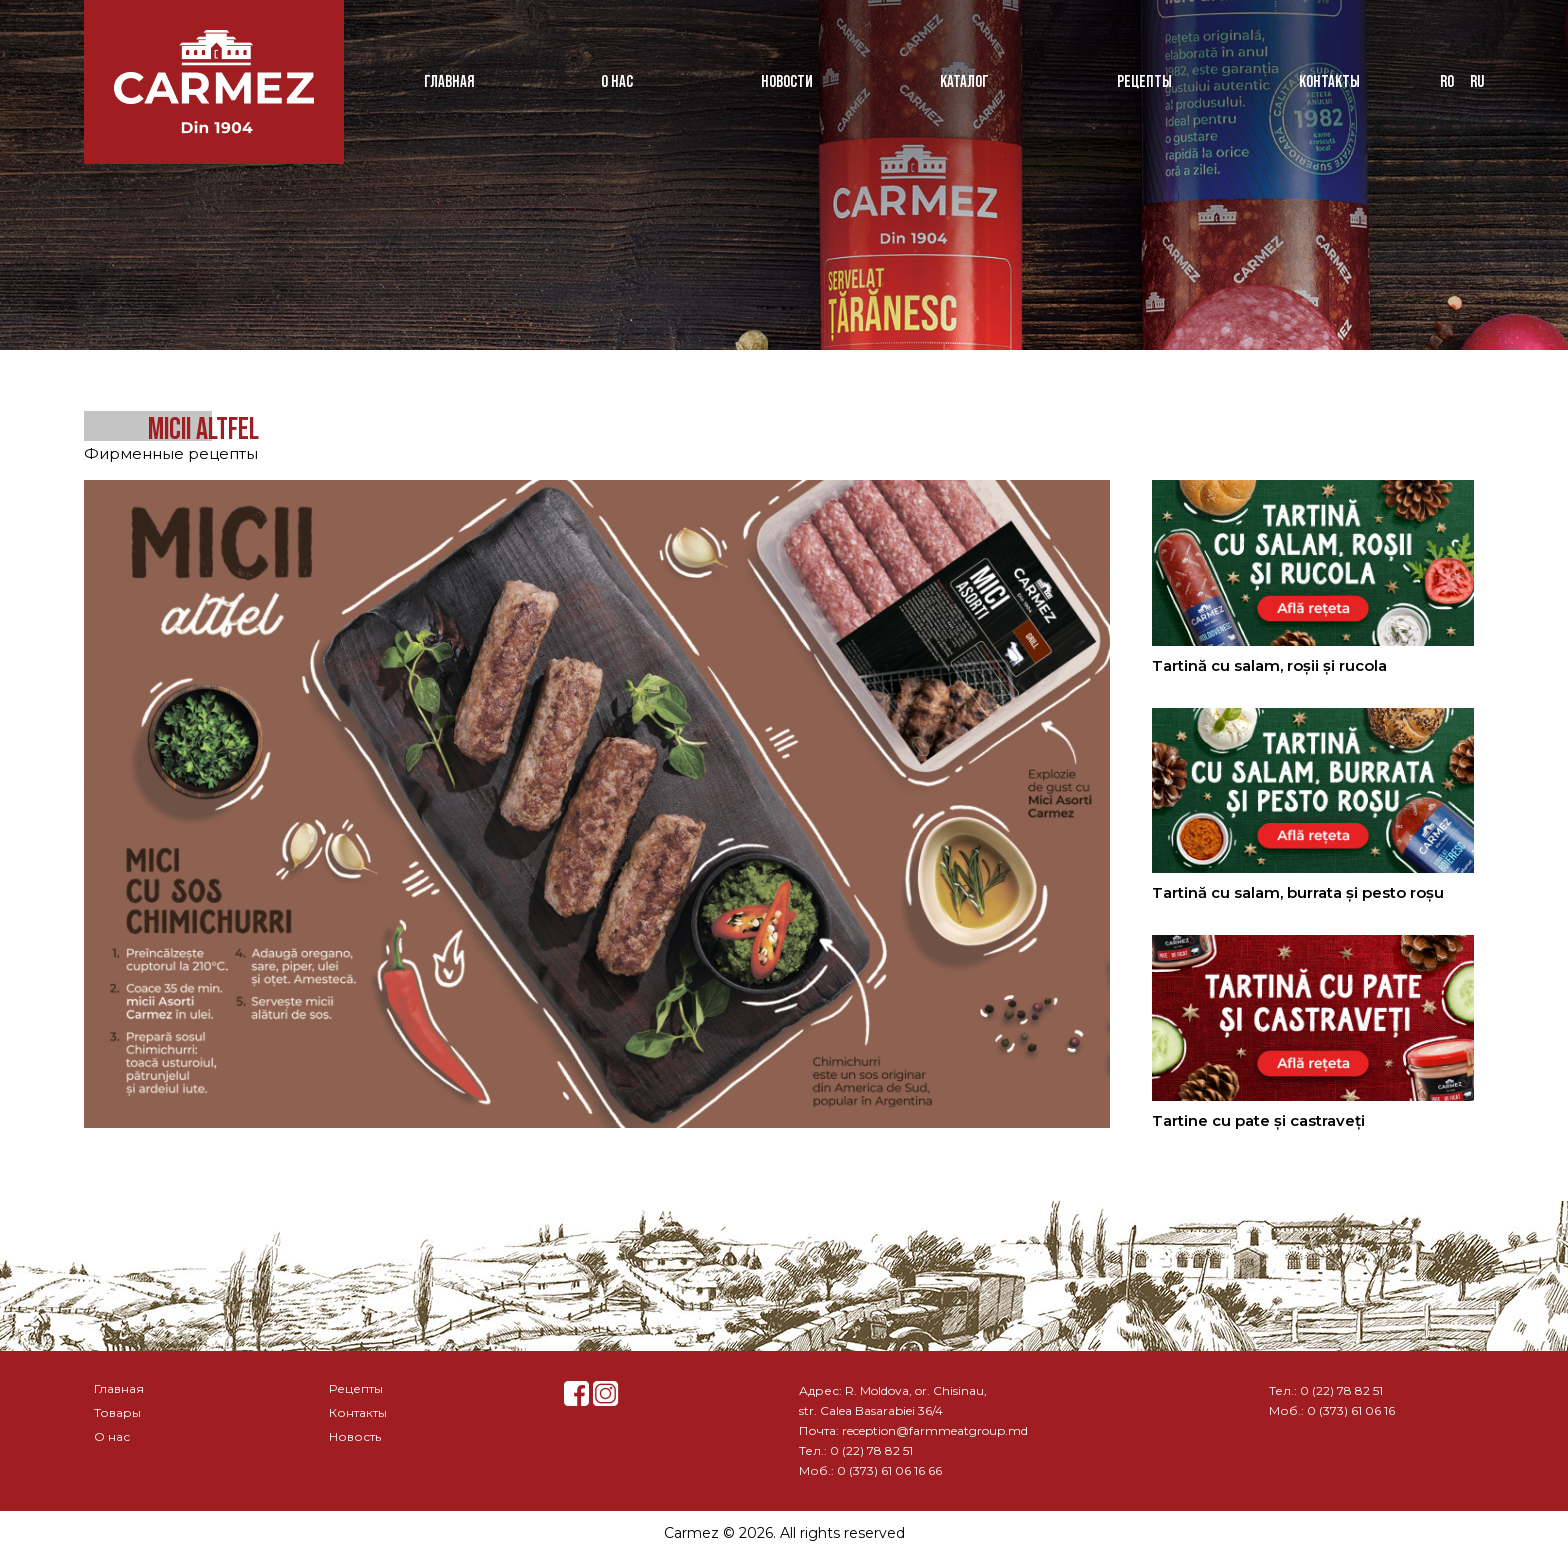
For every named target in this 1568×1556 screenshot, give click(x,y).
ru (1477, 81)
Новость (355, 1436)
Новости (787, 81)
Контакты (1329, 81)
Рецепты (1144, 81)
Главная (449, 81)
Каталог (964, 81)
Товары (117, 1412)
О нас (617, 81)
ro (1447, 81)
